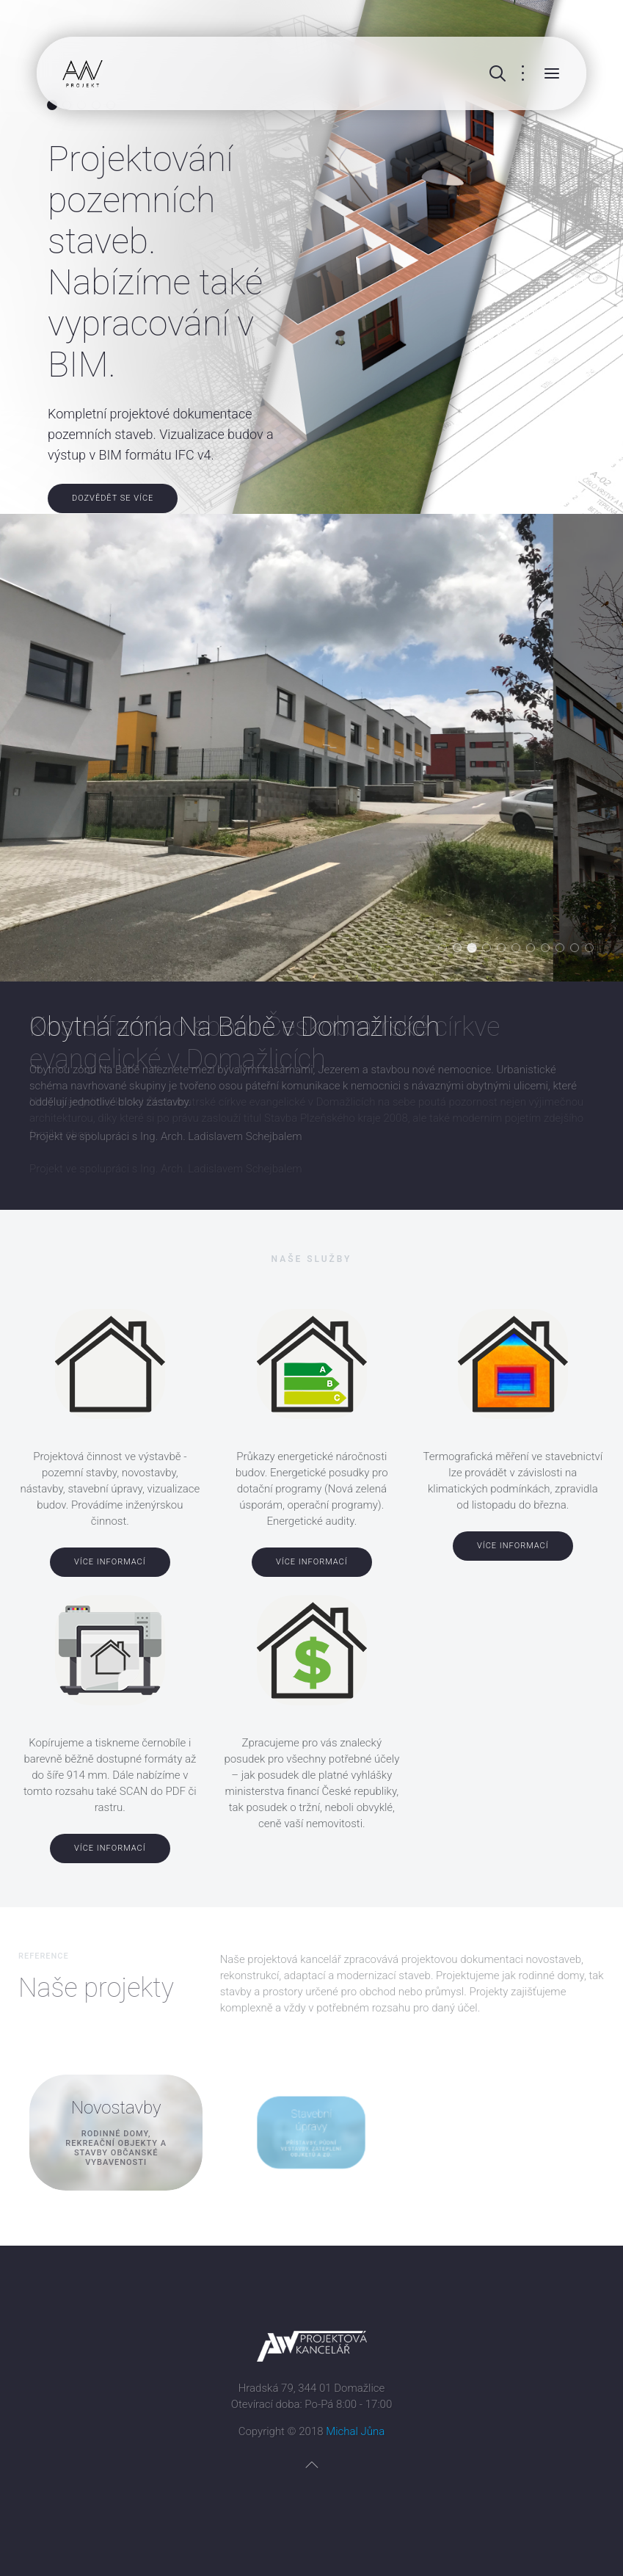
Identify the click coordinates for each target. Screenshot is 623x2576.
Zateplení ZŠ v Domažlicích (549, 949)
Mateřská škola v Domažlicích (490, 949)
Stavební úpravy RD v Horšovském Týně (505, 949)
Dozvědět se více (112, 498)
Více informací (110, 1562)
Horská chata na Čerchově (593, 949)
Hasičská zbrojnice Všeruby (446, 949)
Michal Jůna (355, 2431)
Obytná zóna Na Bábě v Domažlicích (461, 949)
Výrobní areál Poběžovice (578, 949)
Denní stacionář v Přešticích (534, 949)
